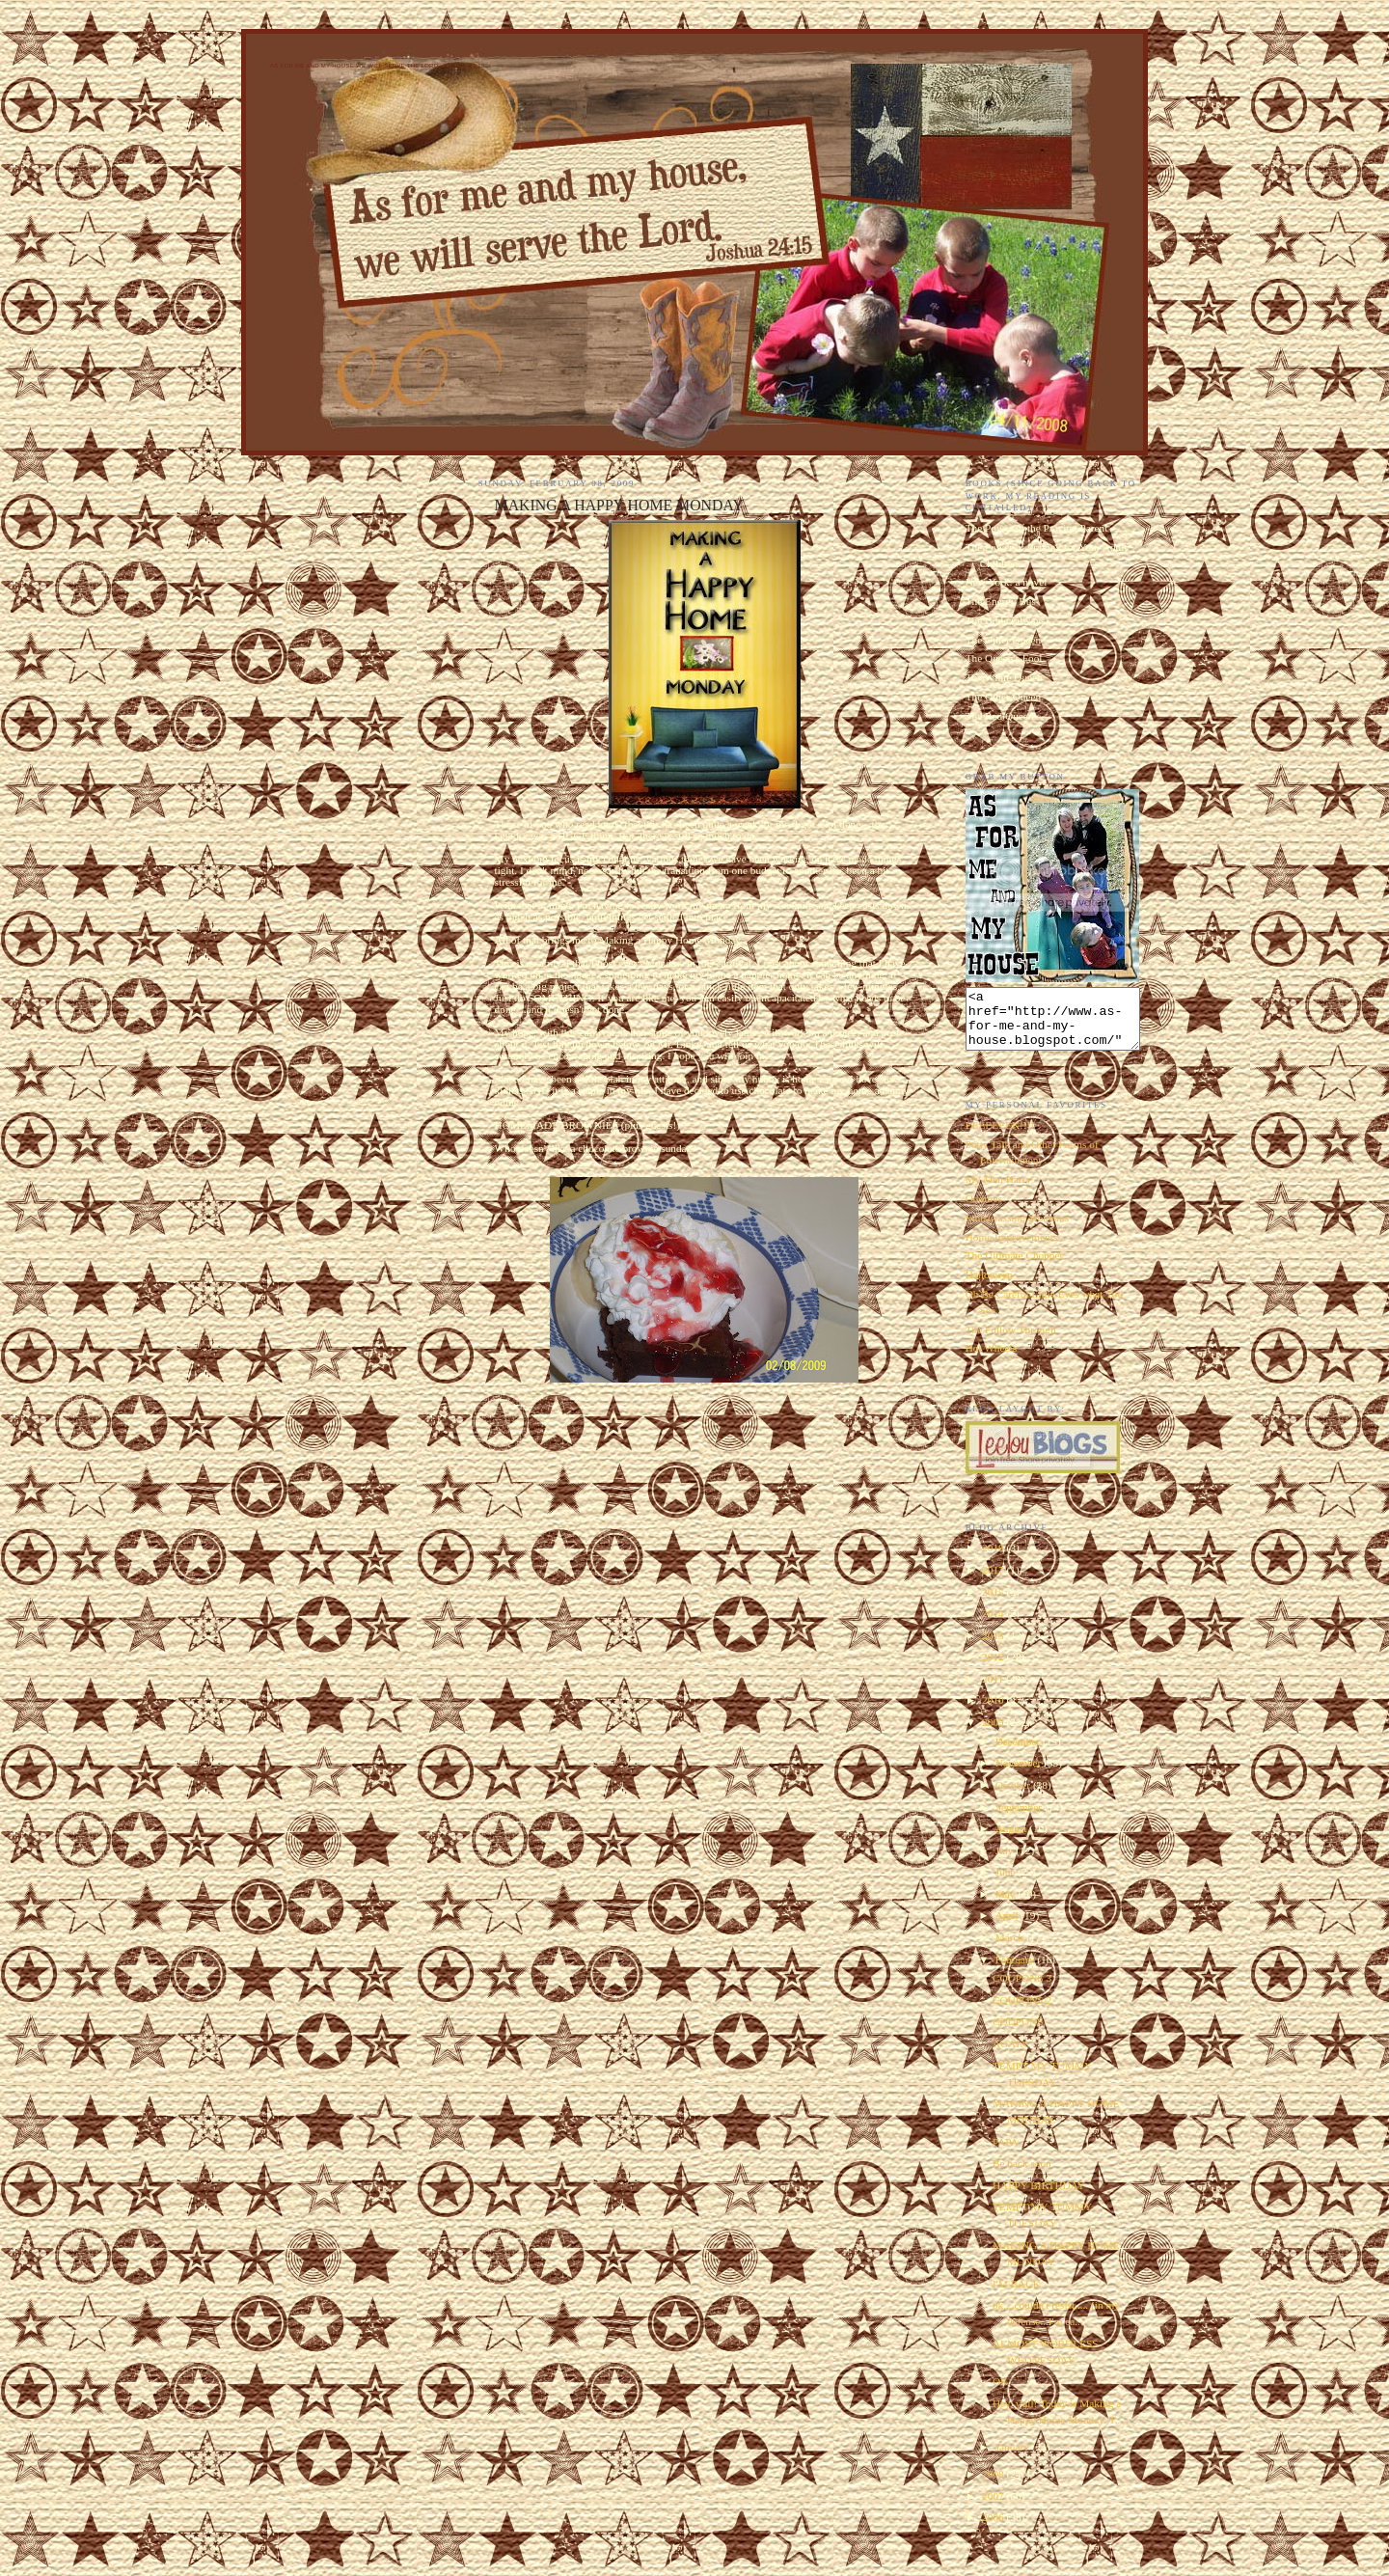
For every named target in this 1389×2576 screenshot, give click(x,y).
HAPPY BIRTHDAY (1039, 2197)
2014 (994, 1625)
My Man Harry (998, 1190)
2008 (994, 2485)
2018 (994, 1559)
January (1013, 2458)
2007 (994, 2507)
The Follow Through (1011, 1341)
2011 (994, 1690)
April (1008, 1926)
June (1007, 1883)
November (1020, 1774)
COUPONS (1018, 2033)
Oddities (984, 1210)
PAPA (1006, 2153)
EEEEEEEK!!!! (1000, 1136)
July (1006, 1862)
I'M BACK (1017, 2295)
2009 (994, 1734)
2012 (994, 1668)
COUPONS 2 (1022, 2011)
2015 (994, 1603)
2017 (994, 1581)
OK (1000, 2392)
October (1014, 1796)
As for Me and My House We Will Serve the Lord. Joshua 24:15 (377, 66)
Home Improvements (1012, 1248)
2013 (994, 1647)
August (1012, 1840)
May (1007, 1905)
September (1020, 1818)
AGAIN (1010, 2055)
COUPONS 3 (1022, 1989)
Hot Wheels (991, 1359)
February (1016, 1971)
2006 (994, 2529)
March (1010, 1949)
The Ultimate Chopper (1015, 1267)
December (1019, 1753)
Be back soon (1022, 2174)
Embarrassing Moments (1018, 1229)
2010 (994, 1711)
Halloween (989, 1286)
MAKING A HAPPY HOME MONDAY (619, 505)
